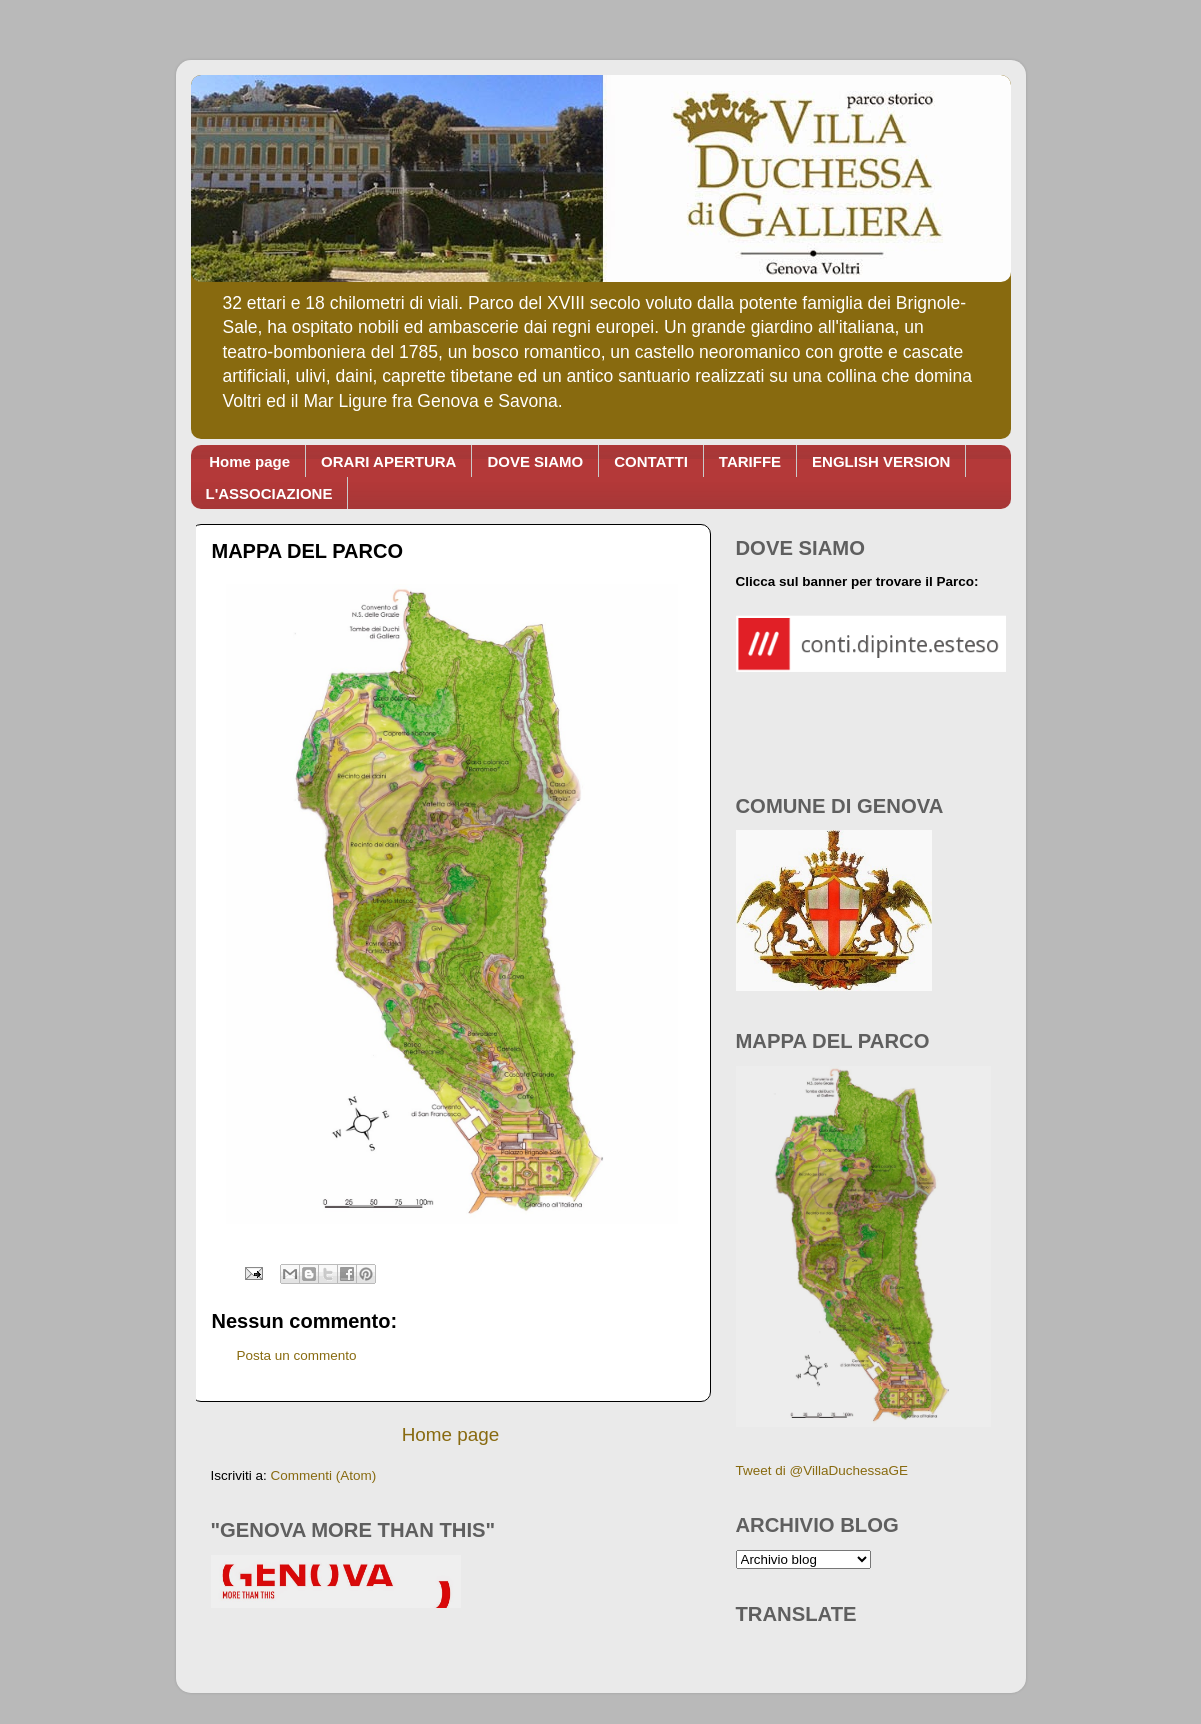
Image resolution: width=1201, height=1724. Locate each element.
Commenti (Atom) (324, 1475)
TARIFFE (750, 461)
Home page (249, 461)
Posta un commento (297, 1355)
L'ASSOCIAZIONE (269, 493)
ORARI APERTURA (388, 461)
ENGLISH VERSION (881, 461)
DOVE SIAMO (535, 461)
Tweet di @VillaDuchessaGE (822, 1470)
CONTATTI (651, 461)
